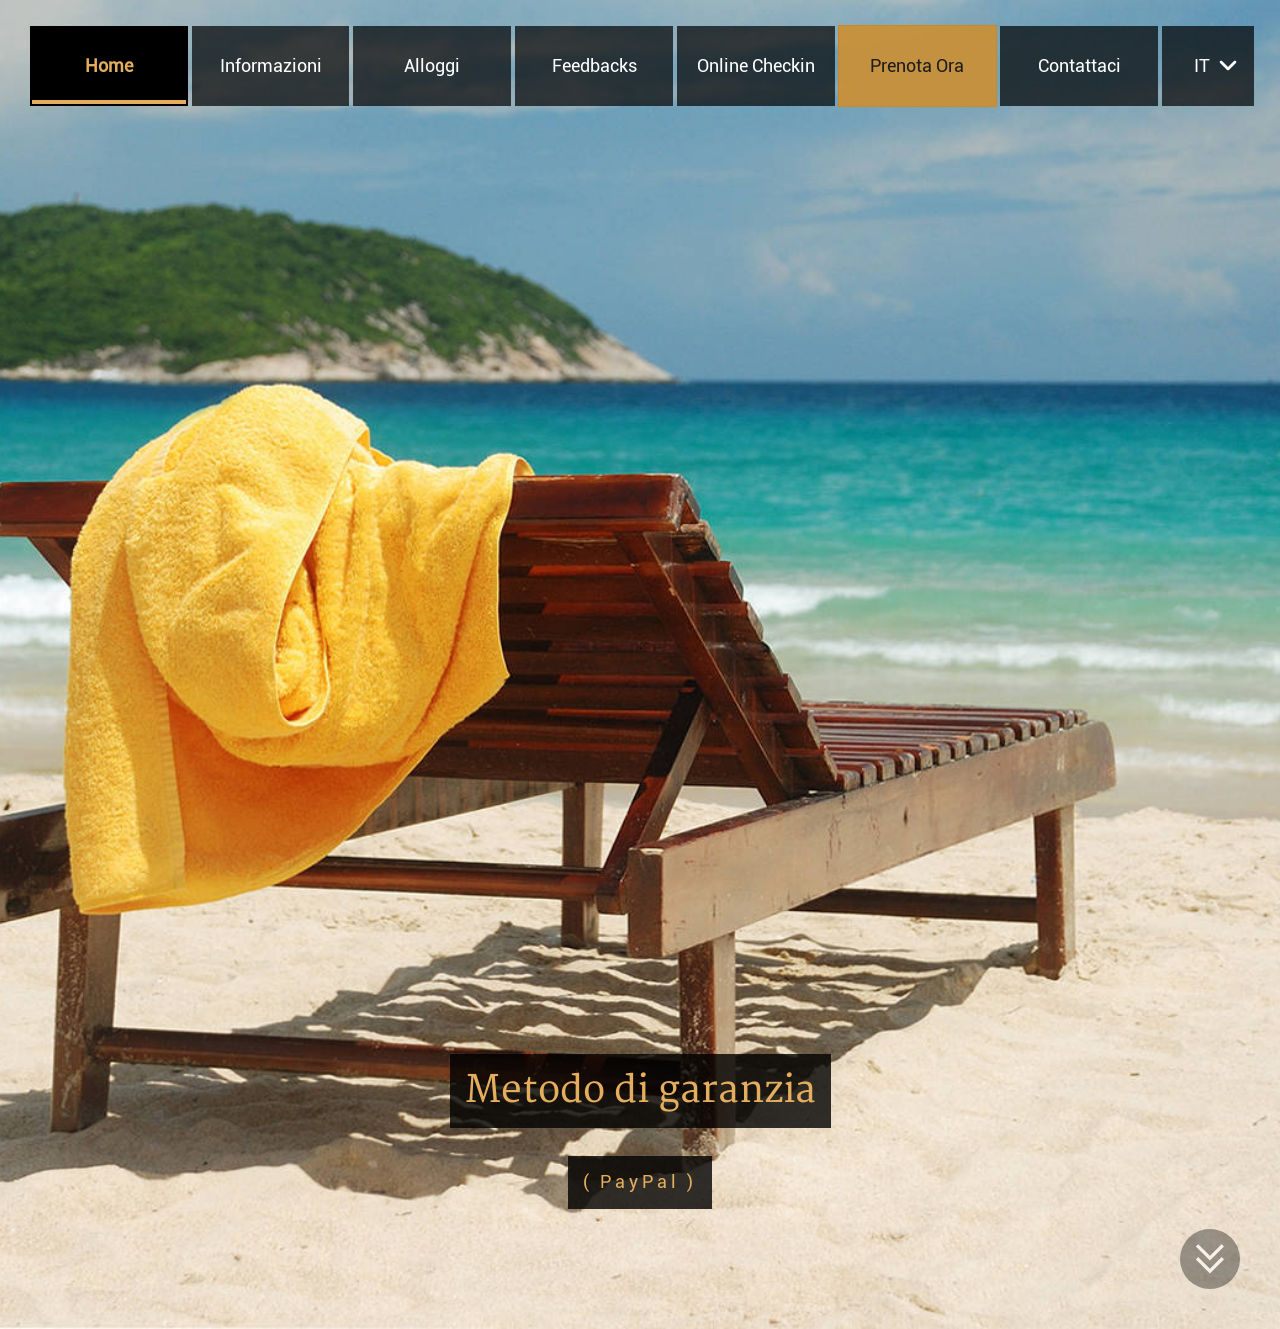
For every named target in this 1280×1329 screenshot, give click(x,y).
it (1202, 65)
